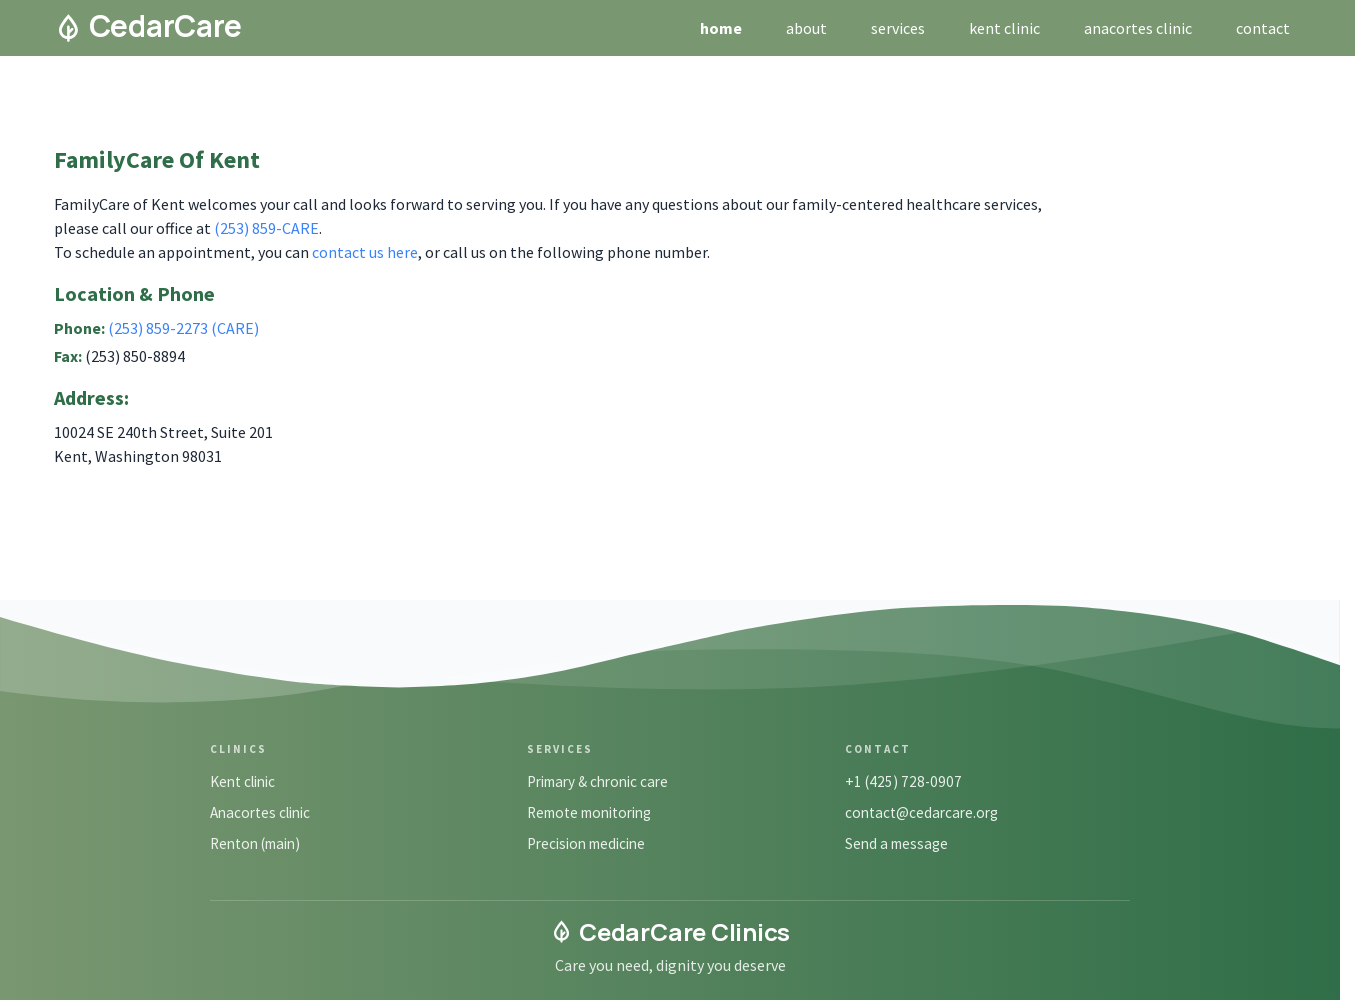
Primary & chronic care (597, 781)
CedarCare (148, 26)
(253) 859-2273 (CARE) (183, 328)
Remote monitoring (589, 812)
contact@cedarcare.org (921, 812)
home (721, 28)
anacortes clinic (1138, 28)
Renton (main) (255, 843)
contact (1263, 28)
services (898, 28)
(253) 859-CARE (266, 228)
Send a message (896, 843)
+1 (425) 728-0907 (903, 781)
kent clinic (1004, 28)
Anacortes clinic (260, 812)
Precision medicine (586, 843)
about (806, 28)
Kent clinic (242, 781)
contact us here (365, 252)
